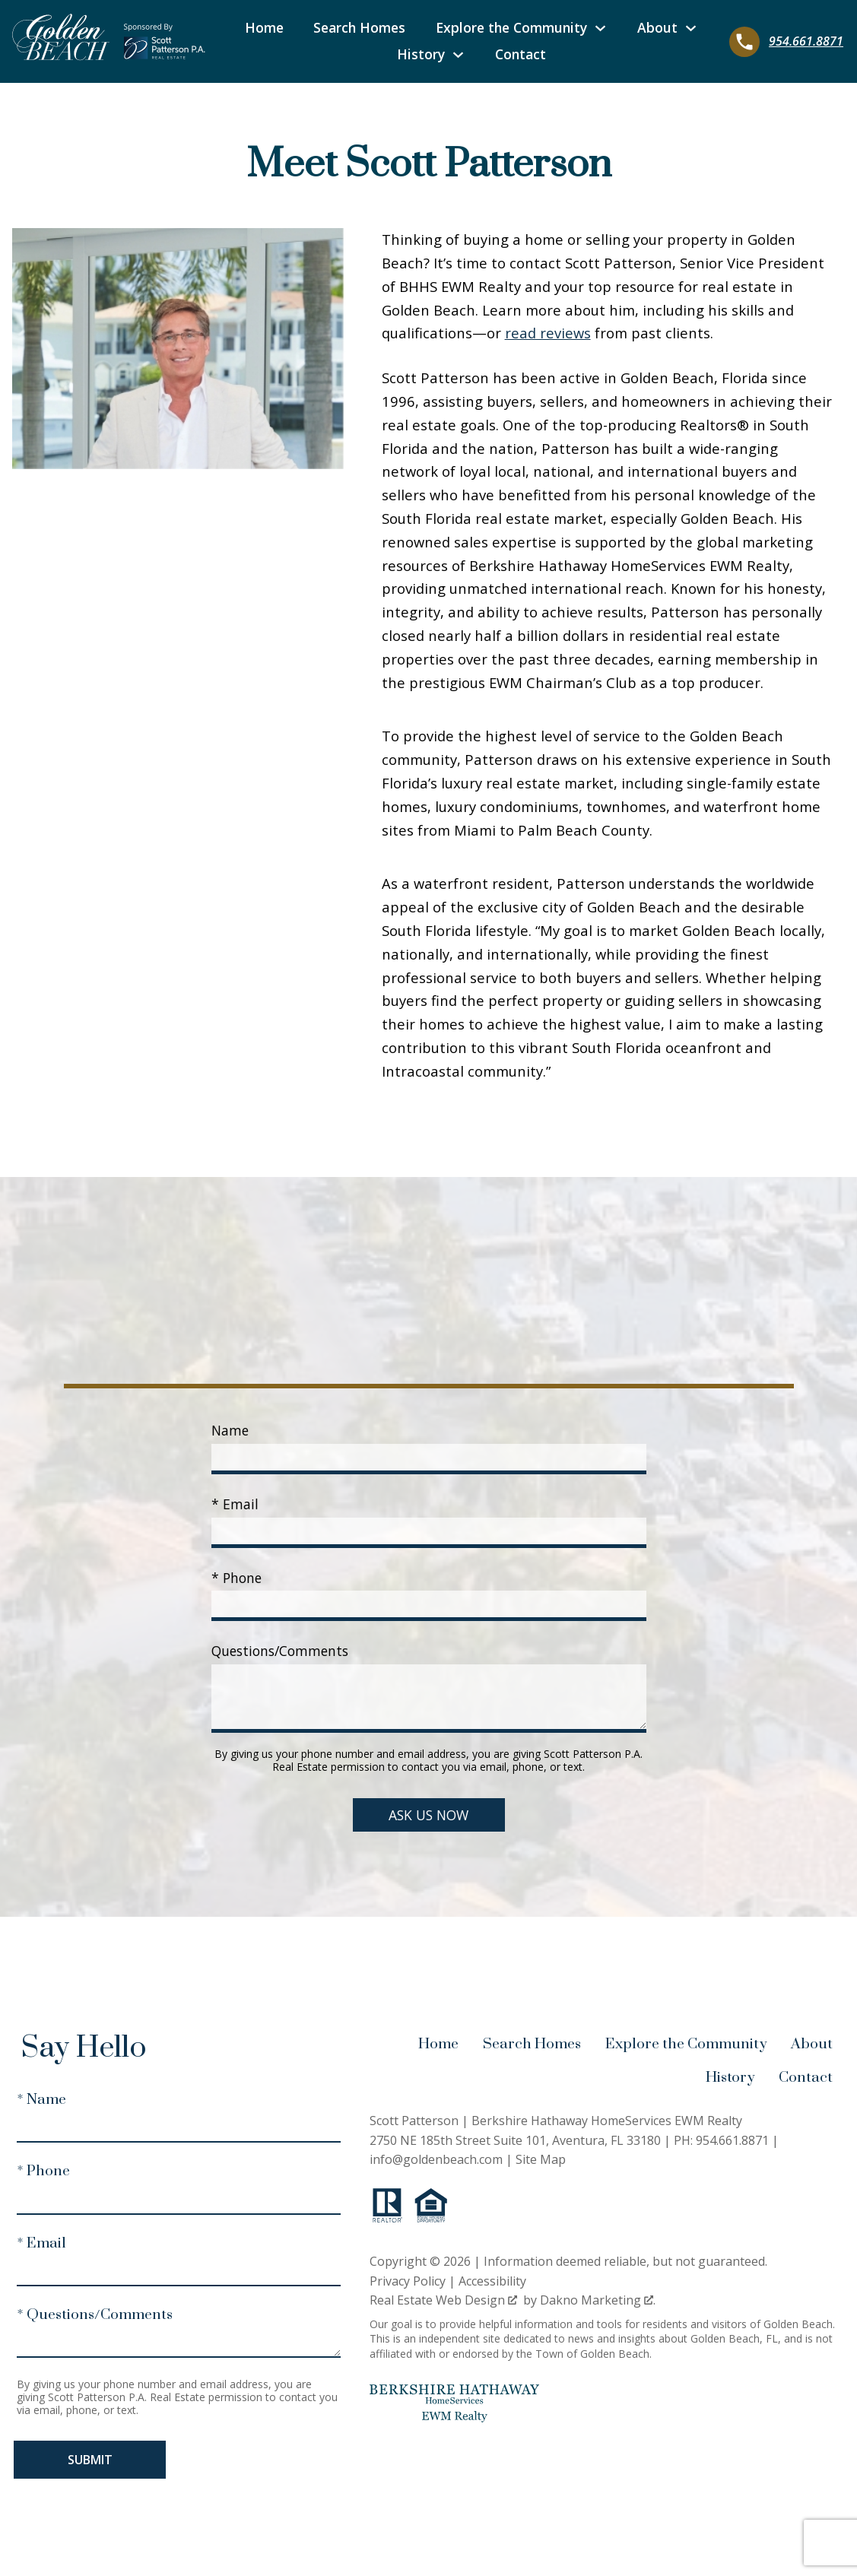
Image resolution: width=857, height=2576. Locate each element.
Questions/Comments (279, 1651)
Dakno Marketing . (597, 2300)
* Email (235, 1504)
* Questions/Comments (95, 2315)
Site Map (541, 2159)
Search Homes (359, 28)
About (812, 2044)
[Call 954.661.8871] (786, 42)
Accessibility (492, 2281)
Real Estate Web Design (443, 2300)
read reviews (548, 332)
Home (264, 28)
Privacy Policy (408, 2281)
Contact (520, 55)
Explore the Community (686, 2044)
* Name (41, 2099)
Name (230, 1430)
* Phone (236, 1578)
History (730, 2077)
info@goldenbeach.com (436, 2159)
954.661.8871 (732, 2140)
